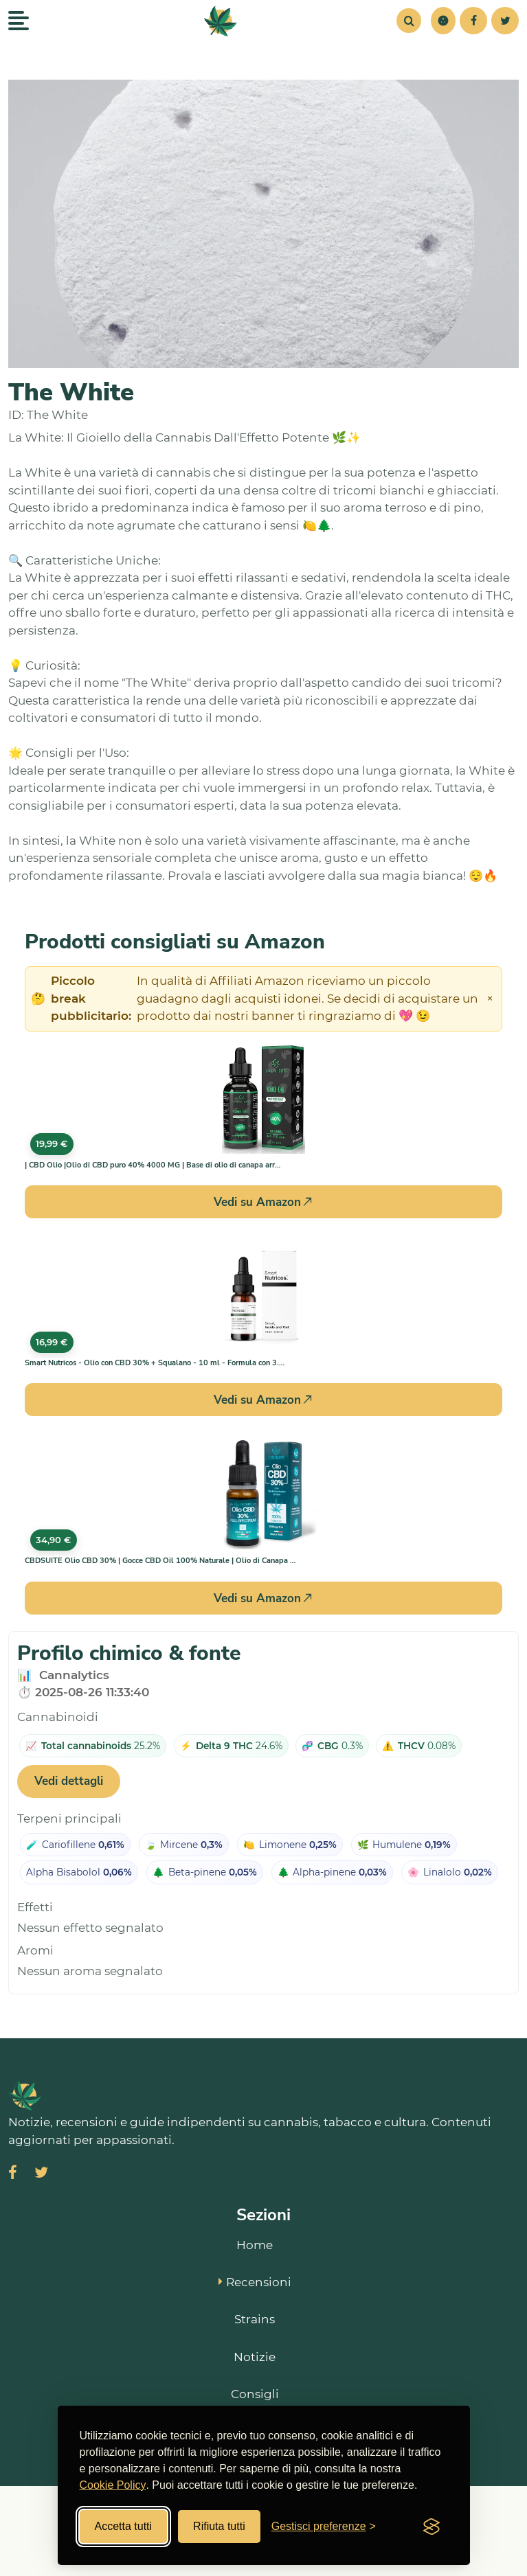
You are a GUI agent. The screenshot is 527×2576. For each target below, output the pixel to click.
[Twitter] (505, 20)
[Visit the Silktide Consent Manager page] (431, 2526)
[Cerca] (408, 20)
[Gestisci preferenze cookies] (323, 2526)
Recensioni (254, 2282)
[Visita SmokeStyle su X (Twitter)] (41, 2174)
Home (254, 2245)
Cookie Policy (113, 2485)
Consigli (255, 2394)
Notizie (255, 2357)
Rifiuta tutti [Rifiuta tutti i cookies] (219, 2526)
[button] (443, 20)
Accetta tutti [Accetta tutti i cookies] (124, 2526)
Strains (254, 2319)
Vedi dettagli (68, 1781)
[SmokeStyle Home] (220, 20)
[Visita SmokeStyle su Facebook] (12, 2174)
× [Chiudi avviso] (489, 998)
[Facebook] (473, 20)
